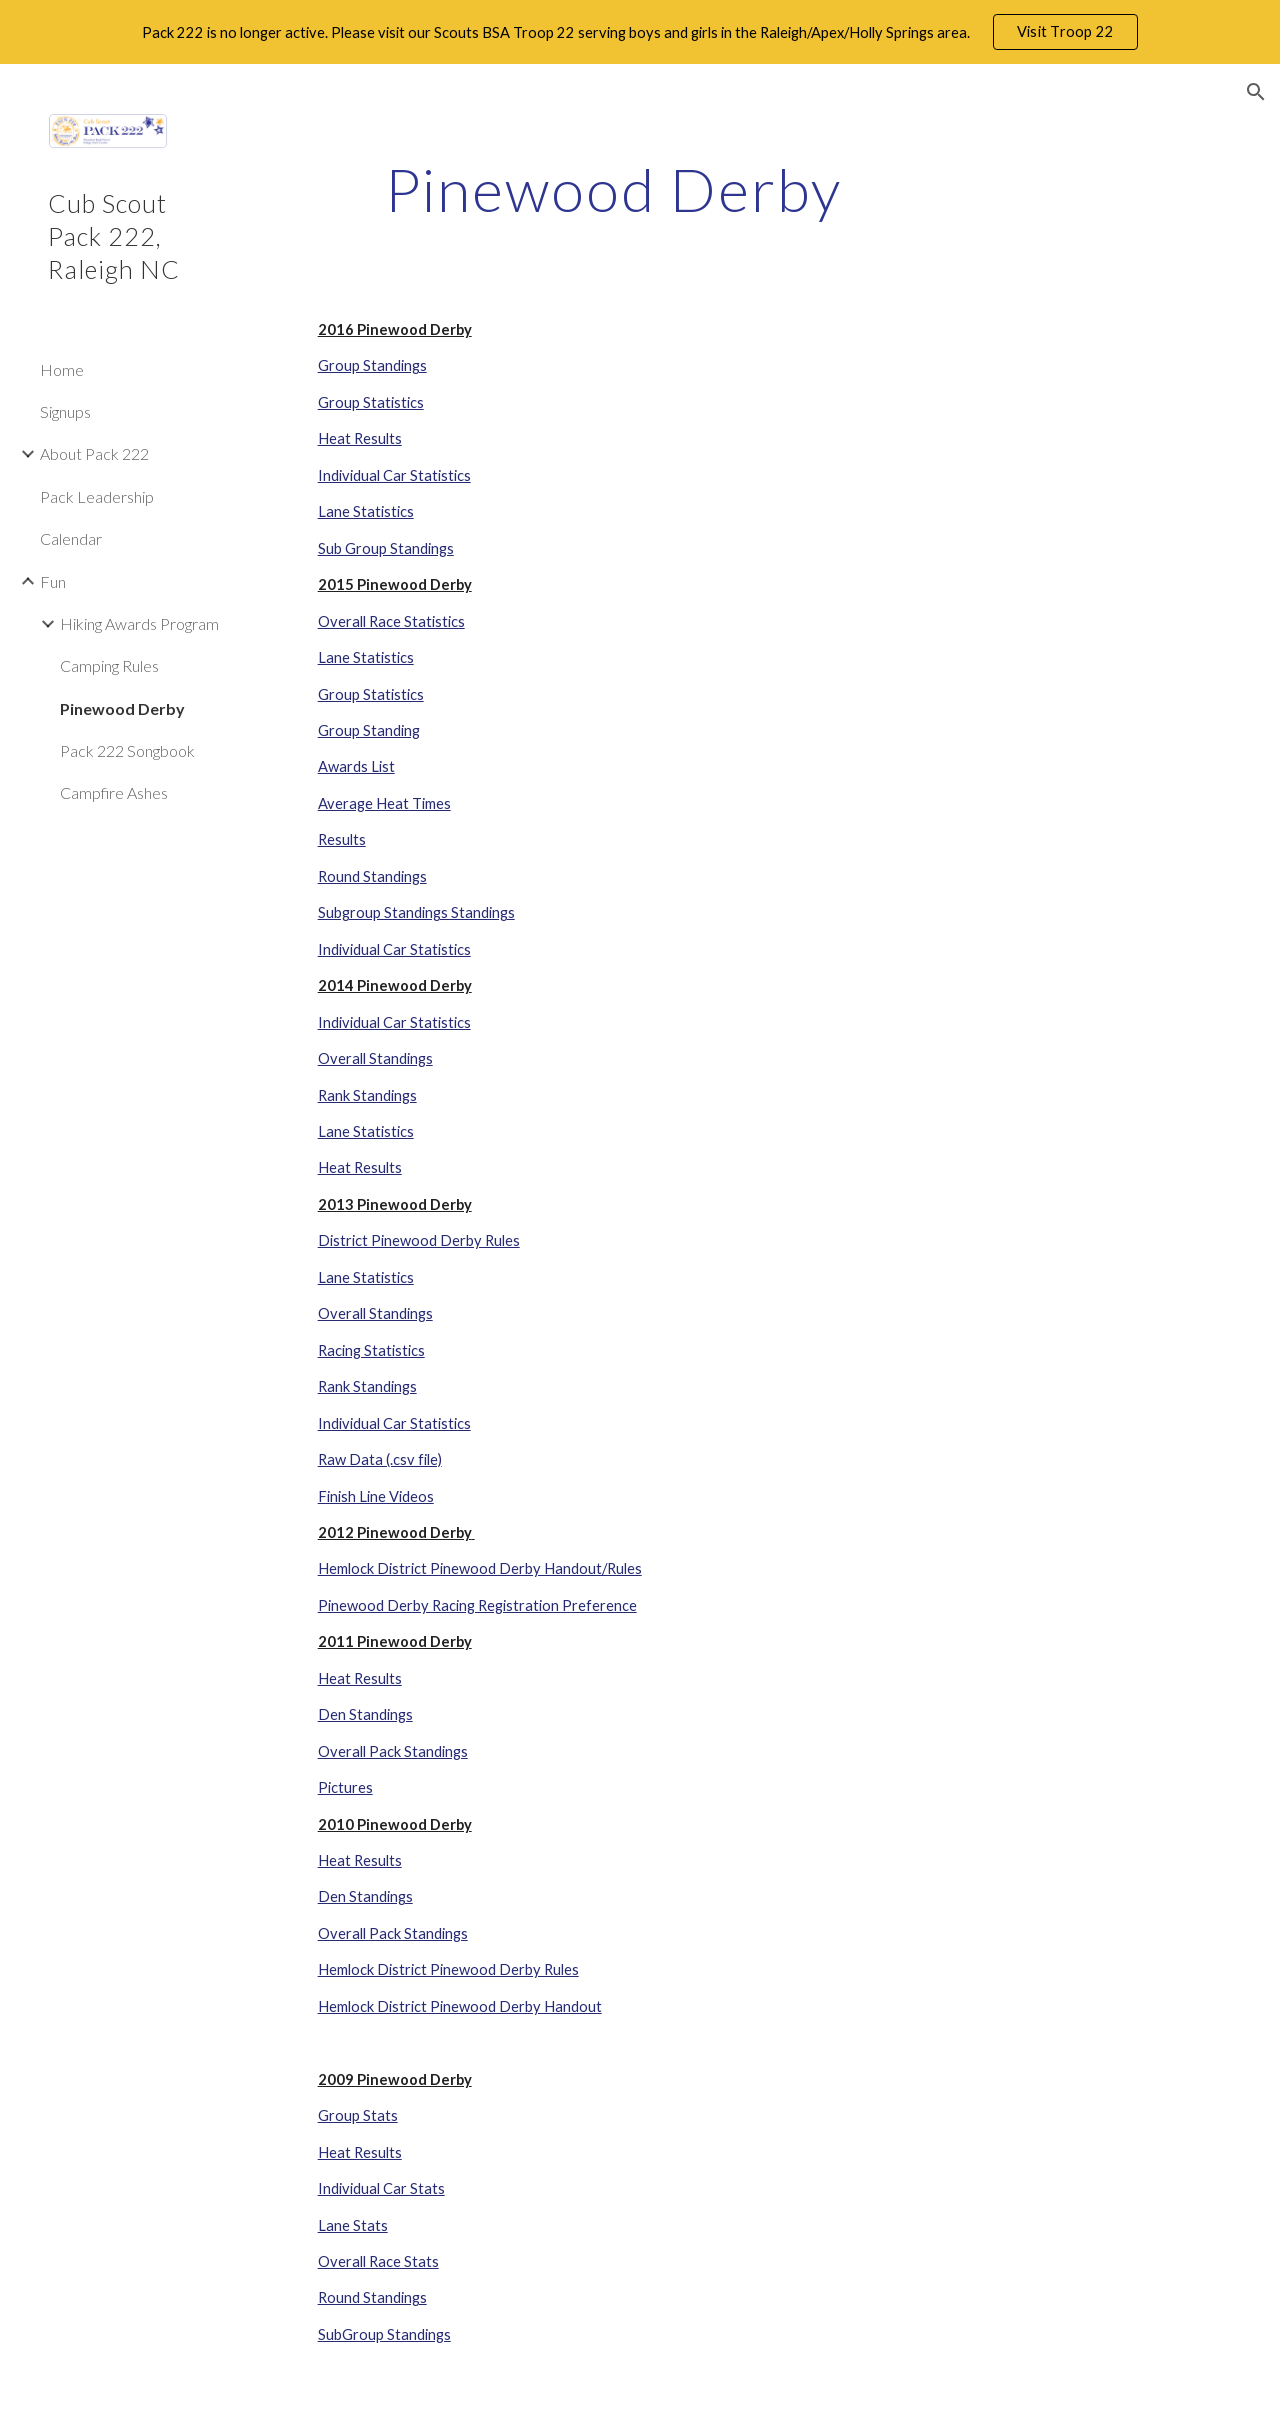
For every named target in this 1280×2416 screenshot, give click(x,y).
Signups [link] (65, 411)
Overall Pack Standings (393, 1751)
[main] (613, 189)
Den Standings (365, 1714)
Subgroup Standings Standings (416, 912)
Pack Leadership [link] (97, 496)
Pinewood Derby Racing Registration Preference (477, 1605)
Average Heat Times (384, 803)
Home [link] (62, 369)
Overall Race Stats (378, 2261)
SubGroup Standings (384, 2334)
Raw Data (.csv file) (380, 1459)
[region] (640, 32)
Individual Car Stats (381, 2188)
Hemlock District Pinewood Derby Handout (460, 2006)
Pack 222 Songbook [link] (127, 750)
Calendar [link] (71, 538)
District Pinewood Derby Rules (419, 1240)
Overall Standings (375, 1058)
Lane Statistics (366, 511)
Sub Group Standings (386, 548)
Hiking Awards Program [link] (139, 623)
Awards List (356, 766)
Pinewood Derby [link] (122, 708)
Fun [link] (53, 581)
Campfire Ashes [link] (114, 792)
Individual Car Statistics (394, 475)
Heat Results (360, 438)
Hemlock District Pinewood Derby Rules (448, 1969)
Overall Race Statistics (391, 621)
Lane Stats (353, 2225)
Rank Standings (367, 1095)
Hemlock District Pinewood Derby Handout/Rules (480, 1568)
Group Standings (372, 365)
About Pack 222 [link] (94, 453)
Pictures (345, 1787)
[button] (1256, 92)
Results (342, 839)
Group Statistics (371, 402)
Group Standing (369, 730)
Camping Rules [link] (109, 665)
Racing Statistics (371, 1350)
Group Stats (358, 2115)
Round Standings (372, 876)
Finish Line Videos (376, 1496)
